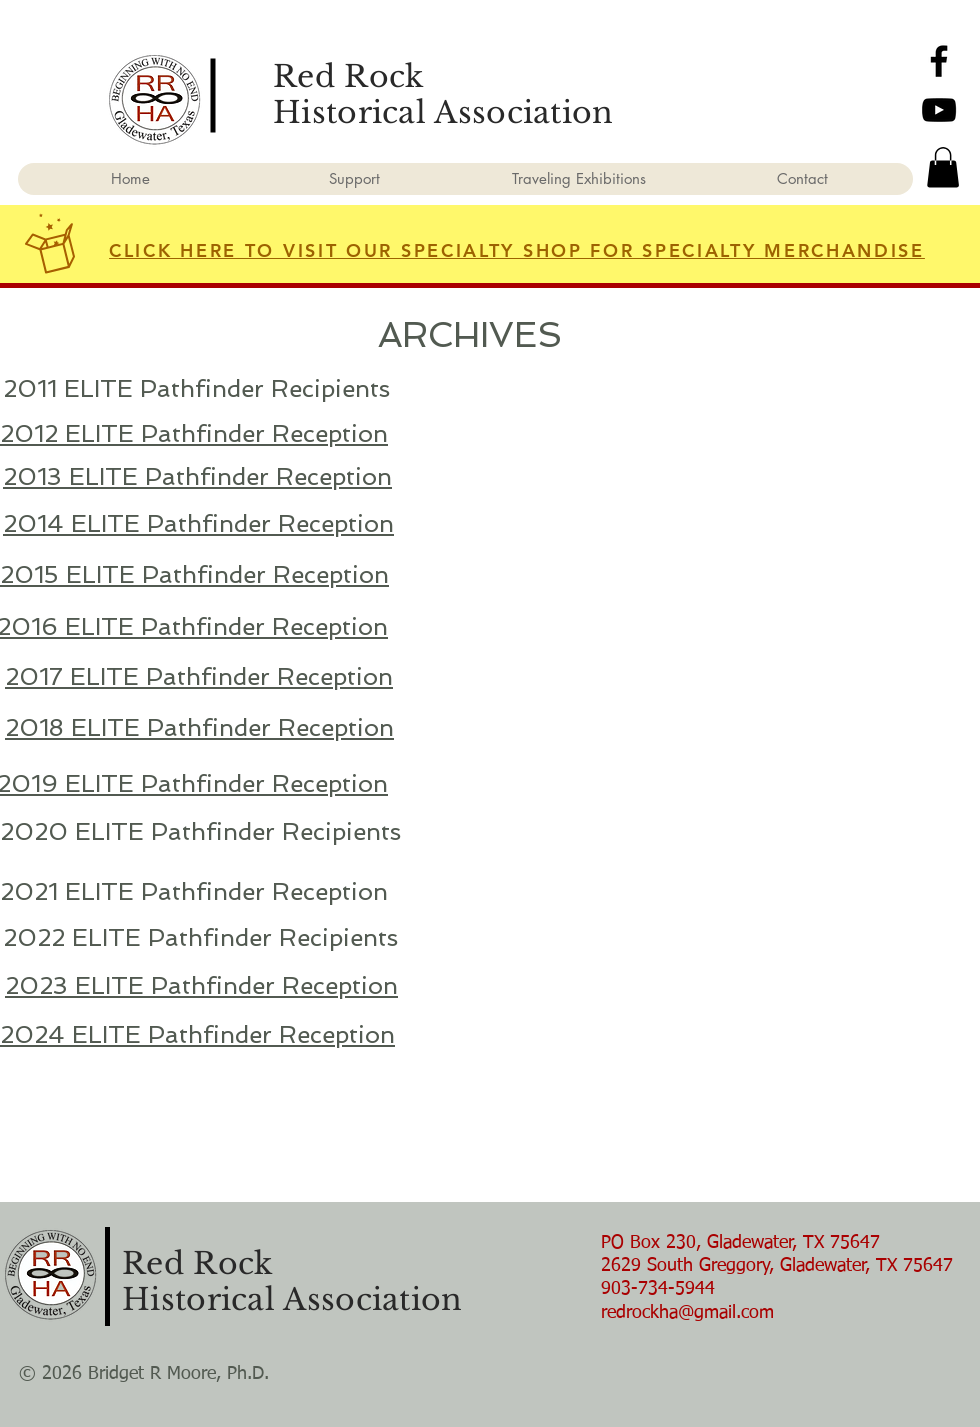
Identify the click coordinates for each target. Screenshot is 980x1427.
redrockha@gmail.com (687, 1313)
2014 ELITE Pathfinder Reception (198, 523)
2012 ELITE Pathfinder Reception (194, 433)
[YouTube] (939, 110)
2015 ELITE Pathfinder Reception (194, 574)
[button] (943, 167)
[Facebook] (939, 61)
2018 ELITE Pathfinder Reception (199, 727)
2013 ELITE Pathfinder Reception (197, 476)
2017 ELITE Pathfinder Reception (199, 676)
